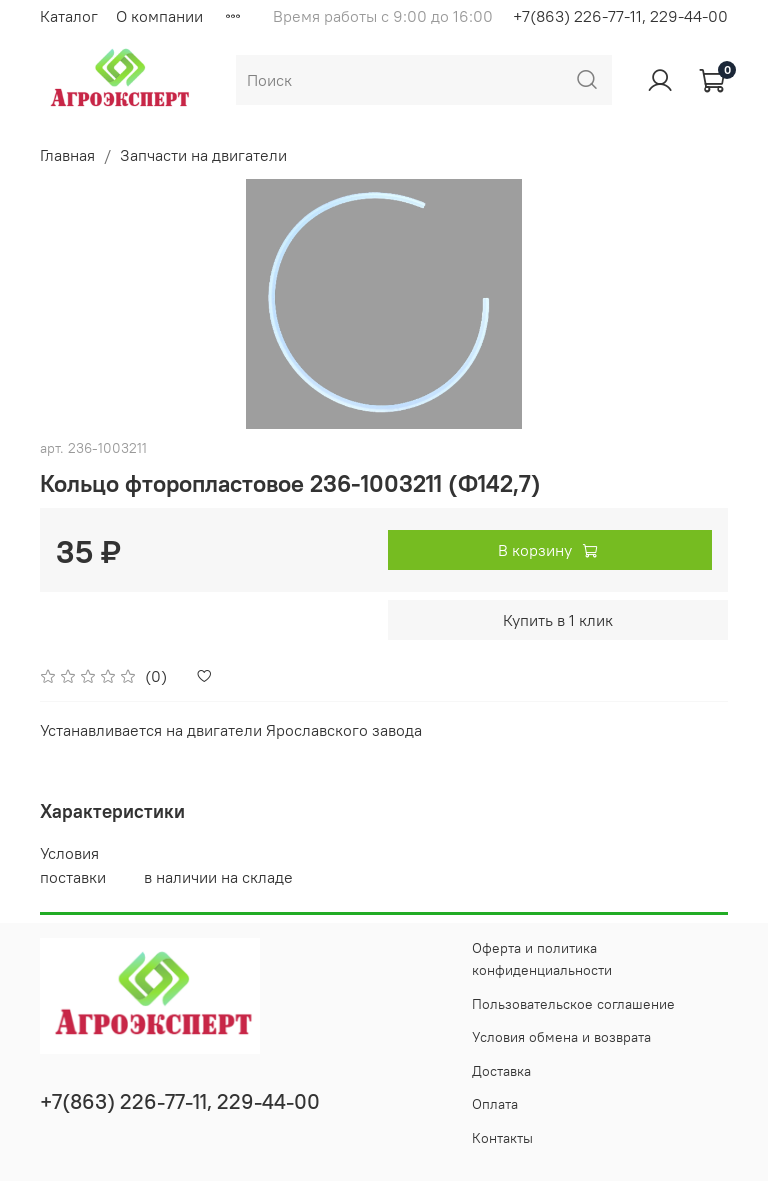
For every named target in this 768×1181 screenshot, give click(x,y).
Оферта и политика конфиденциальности (542, 959)
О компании (159, 16)
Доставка (501, 1071)
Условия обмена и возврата (561, 1037)
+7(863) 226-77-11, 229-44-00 (620, 16)
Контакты (502, 1138)
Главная (67, 155)
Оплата (495, 1104)
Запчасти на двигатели (203, 155)
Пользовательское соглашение (573, 1004)
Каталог (69, 16)
